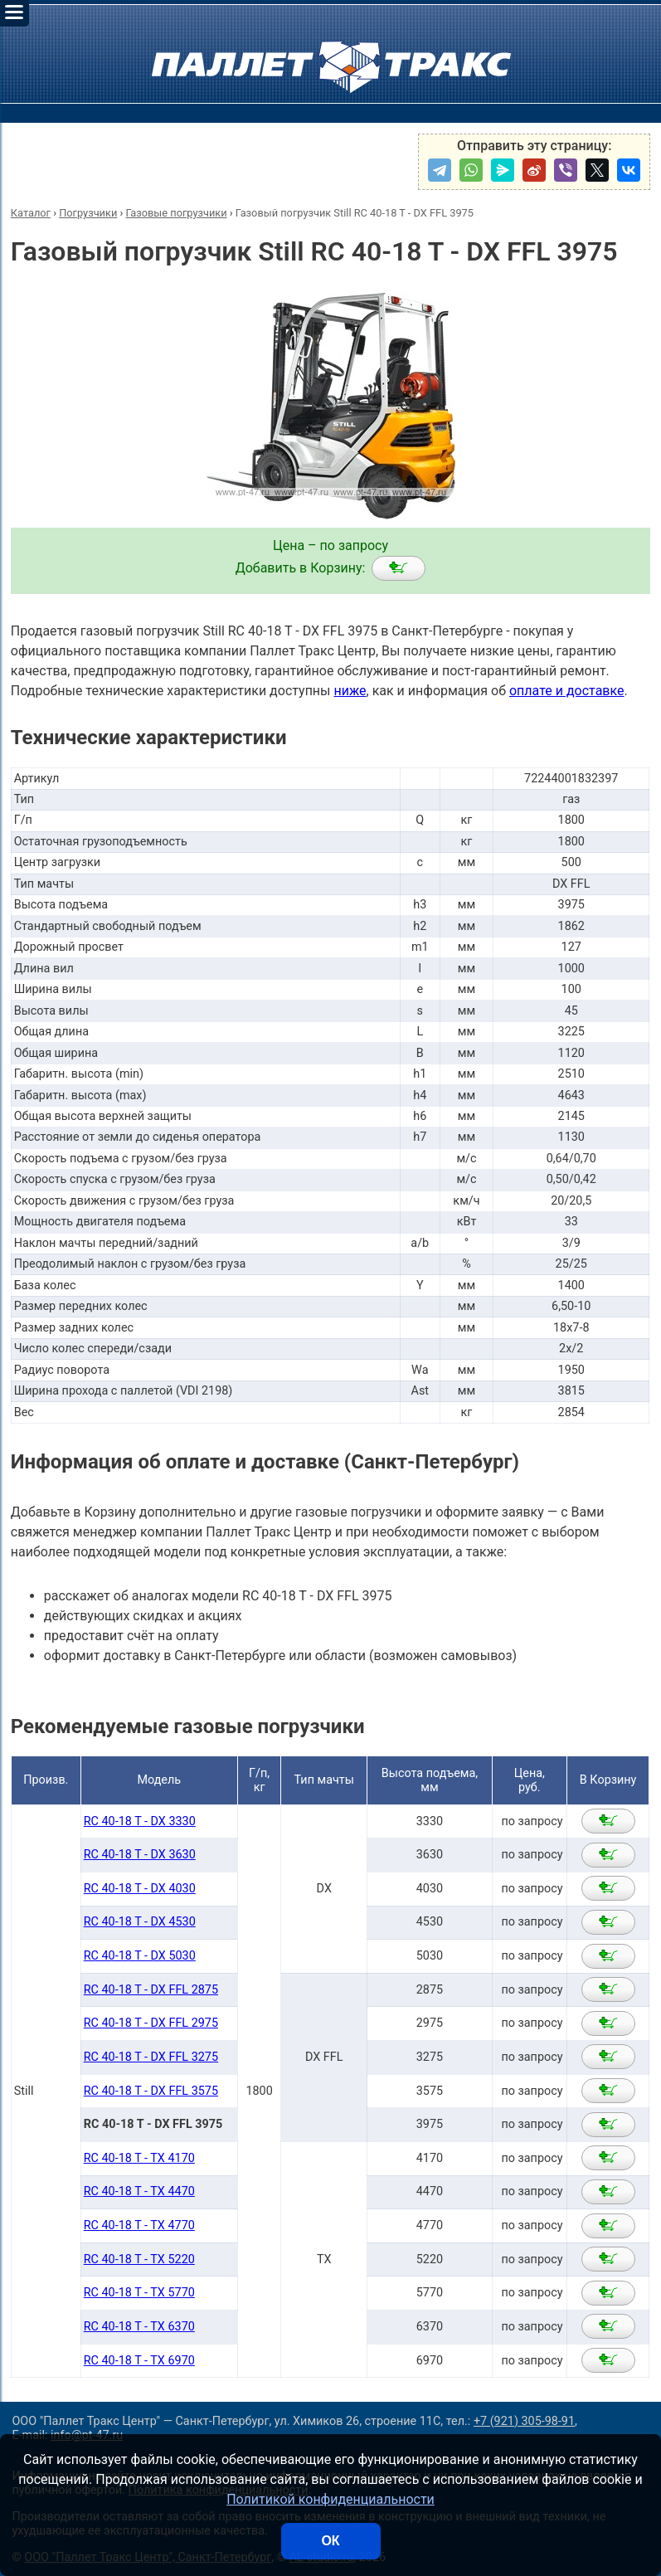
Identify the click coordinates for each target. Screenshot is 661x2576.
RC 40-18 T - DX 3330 (140, 1821)
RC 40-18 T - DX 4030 (140, 1889)
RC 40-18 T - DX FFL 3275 (151, 2057)
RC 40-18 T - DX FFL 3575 (151, 2091)
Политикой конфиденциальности (330, 2499)
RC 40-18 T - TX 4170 (139, 2158)
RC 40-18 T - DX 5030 (140, 1956)
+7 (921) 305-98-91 (524, 2421)
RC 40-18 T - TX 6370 (139, 2327)
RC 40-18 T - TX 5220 (139, 2259)
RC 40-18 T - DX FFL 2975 (151, 2023)
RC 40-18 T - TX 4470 (139, 2191)
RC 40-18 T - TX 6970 (139, 2361)
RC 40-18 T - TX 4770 (139, 2225)
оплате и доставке (567, 691)
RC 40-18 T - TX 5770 (139, 2293)
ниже (349, 691)
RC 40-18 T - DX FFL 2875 (151, 1990)
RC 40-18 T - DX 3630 (140, 1855)
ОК (330, 2541)
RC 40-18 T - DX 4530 (140, 1922)
